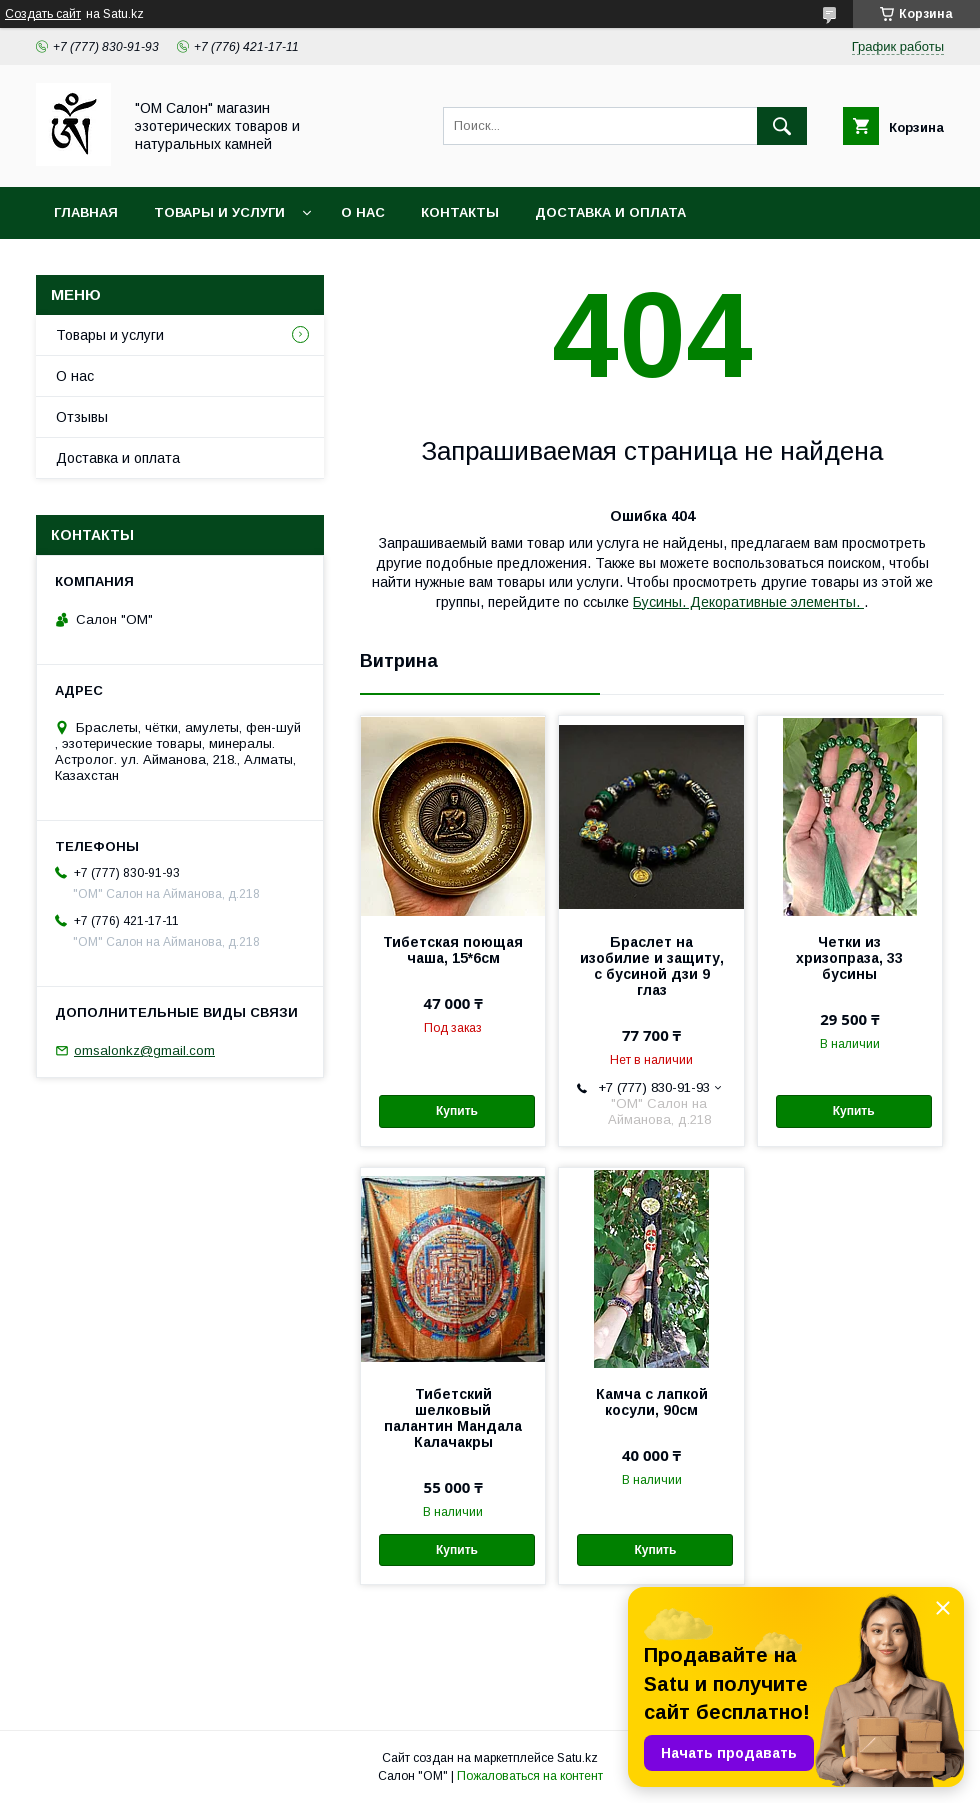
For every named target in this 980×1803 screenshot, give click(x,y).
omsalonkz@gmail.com (144, 1050)
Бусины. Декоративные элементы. (748, 602)
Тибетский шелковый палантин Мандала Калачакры (453, 1418)
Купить (457, 1111)
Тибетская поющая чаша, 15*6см (453, 950)
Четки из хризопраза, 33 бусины (849, 958)
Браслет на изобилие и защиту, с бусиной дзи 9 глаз (652, 966)
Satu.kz (577, 1758)
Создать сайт (43, 14)
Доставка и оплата (610, 212)
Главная (86, 212)
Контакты (460, 212)
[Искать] (782, 126)
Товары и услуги (219, 212)
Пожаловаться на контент (530, 1776)
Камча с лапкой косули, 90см (652, 1402)
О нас (363, 212)
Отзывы (82, 417)
